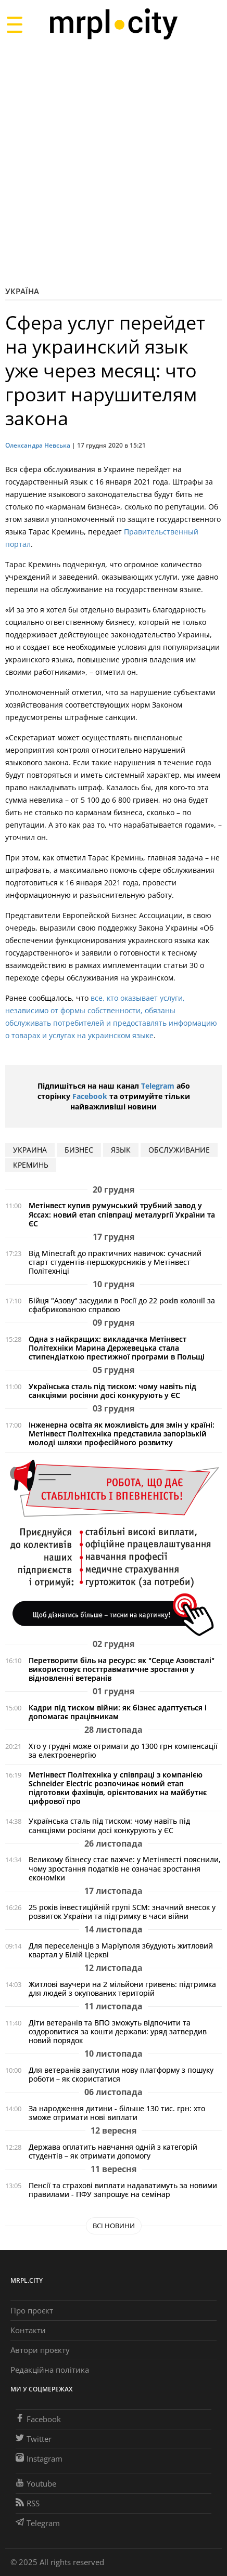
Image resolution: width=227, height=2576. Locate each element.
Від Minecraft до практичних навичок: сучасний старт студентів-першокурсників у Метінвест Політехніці (115, 1262)
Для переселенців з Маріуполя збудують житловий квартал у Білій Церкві (121, 1950)
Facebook (89, 1096)
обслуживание (179, 1150)
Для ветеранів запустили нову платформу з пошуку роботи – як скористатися (121, 2074)
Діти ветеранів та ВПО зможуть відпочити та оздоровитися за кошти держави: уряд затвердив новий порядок (118, 2031)
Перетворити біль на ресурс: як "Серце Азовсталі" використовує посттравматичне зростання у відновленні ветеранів (122, 1669)
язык (121, 1150)
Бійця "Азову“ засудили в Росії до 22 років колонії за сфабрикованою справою (122, 1305)
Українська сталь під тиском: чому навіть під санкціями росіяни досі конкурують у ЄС (112, 1391)
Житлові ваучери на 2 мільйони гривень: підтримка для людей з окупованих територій (122, 1988)
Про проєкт (31, 2310)
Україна (22, 291)
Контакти (28, 2330)
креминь (30, 1165)
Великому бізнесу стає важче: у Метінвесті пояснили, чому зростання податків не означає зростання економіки (125, 1868)
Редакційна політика (49, 2369)
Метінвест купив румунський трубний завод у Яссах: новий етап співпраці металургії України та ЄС (122, 1214)
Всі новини (114, 2225)
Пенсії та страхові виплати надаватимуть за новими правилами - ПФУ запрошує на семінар (123, 2190)
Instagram (39, 2458)
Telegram (157, 1086)
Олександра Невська (37, 445)
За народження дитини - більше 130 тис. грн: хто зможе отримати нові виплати (117, 2113)
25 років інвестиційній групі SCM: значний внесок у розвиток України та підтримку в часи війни (122, 1911)
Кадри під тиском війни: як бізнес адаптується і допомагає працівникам (118, 1712)
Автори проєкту (40, 2350)
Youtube (36, 2483)
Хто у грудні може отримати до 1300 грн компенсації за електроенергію (123, 1750)
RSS (28, 2503)
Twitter (34, 2439)
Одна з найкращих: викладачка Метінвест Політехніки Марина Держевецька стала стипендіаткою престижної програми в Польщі (117, 1348)
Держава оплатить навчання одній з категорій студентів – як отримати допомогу (113, 2151)
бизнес (79, 1150)
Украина (30, 1150)
